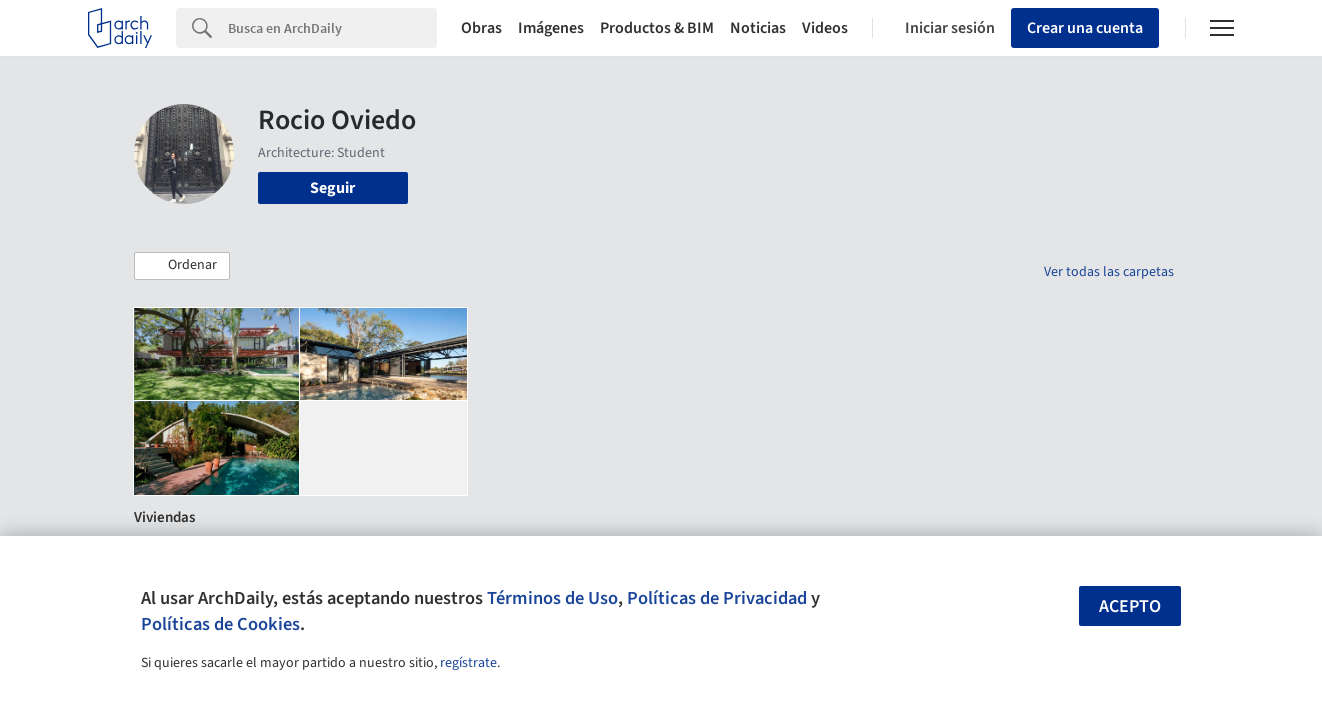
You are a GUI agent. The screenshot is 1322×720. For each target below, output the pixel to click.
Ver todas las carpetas (1109, 272)
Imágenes (551, 28)
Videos (825, 28)
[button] (182, 266)
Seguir (332, 188)
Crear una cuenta (1085, 28)
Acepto (1130, 606)
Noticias (758, 28)
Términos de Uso (552, 598)
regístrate (468, 663)
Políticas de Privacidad (717, 598)
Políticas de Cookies (220, 624)
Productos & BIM (657, 28)
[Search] (332, 28)
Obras (481, 28)
